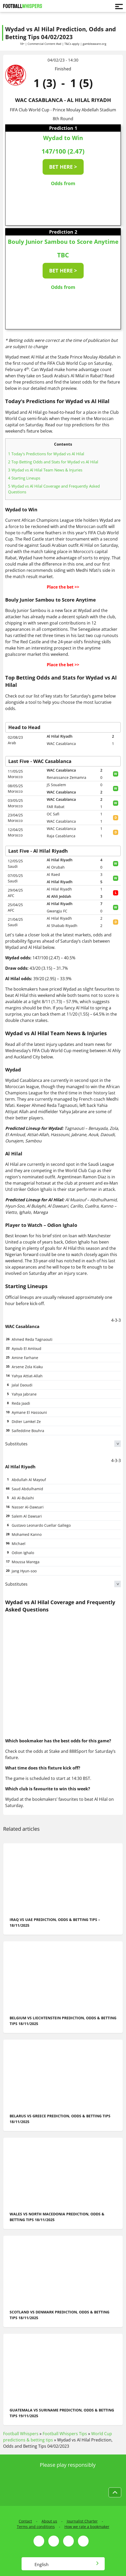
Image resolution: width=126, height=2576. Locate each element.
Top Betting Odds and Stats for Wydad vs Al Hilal (53, 461)
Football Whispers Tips (65, 2433)
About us (49, 2521)
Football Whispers (20, 2433)
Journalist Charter (82, 2521)
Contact (25, 2521)
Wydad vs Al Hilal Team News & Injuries (45, 469)
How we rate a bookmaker (86, 2526)
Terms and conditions (36, 2526)
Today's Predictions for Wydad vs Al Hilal (46, 453)
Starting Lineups (24, 478)
